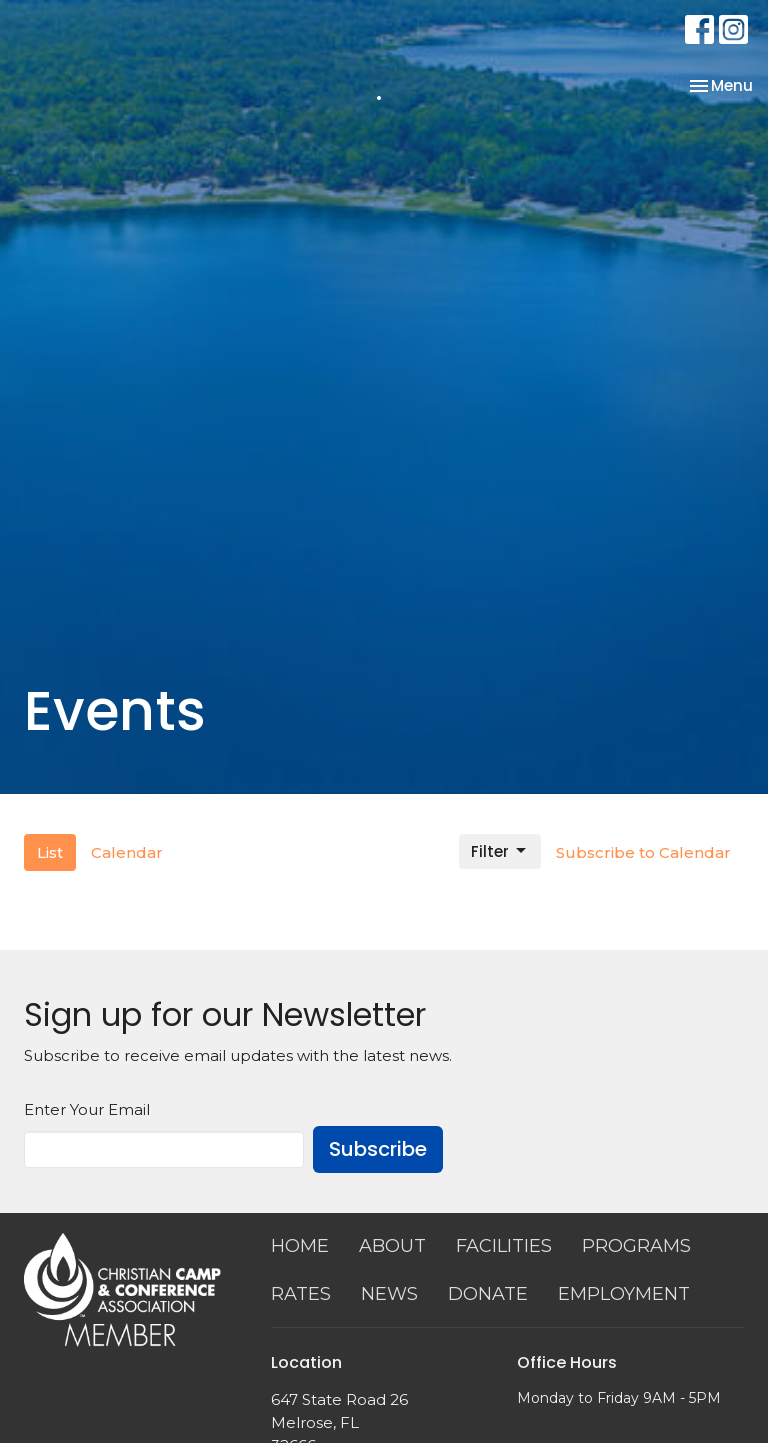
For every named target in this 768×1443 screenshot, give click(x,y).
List (50, 852)
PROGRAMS (636, 1246)
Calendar (127, 852)
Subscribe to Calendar (643, 852)
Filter (500, 851)
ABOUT (392, 1246)
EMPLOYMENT (624, 1294)
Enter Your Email (87, 1109)
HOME (300, 1246)
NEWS (389, 1294)
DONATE (488, 1294)
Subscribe (378, 1149)
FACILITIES (504, 1246)
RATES (301, 1294)
